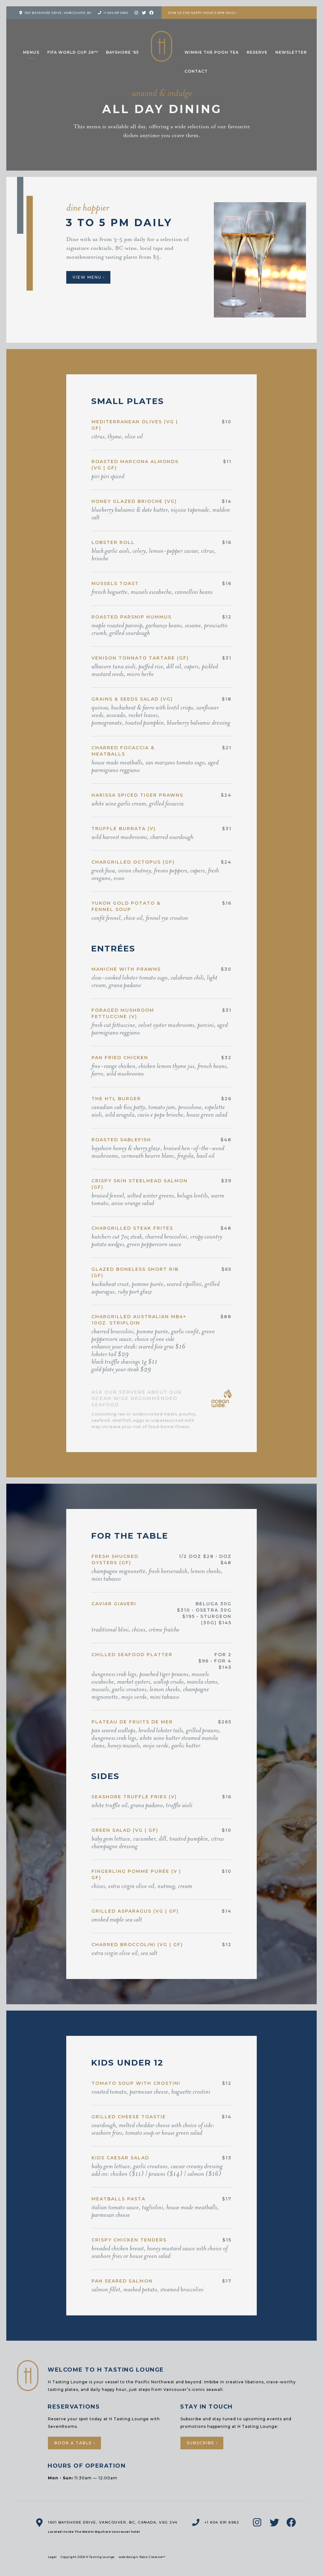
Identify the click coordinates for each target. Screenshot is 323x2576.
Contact (196, 71)
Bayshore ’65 (122, 52)
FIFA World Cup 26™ (72, 52)
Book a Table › (75, 2442)
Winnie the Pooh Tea (212, 52)
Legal (52, 2557)
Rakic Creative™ (152, 2557)
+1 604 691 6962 (115, 13)
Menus (31, 52)
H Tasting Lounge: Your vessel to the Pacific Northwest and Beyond (161, 46)
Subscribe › (202, 2442)
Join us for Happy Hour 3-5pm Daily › (203, 13)
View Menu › (89, 277)
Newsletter (291, 52)
